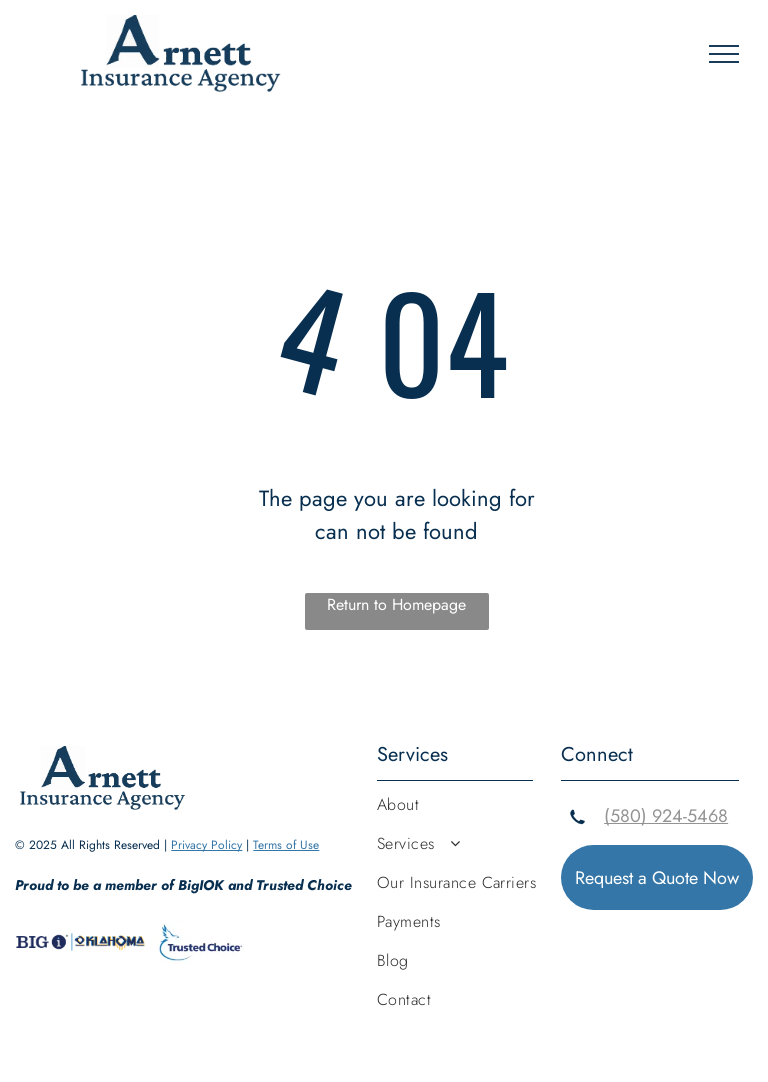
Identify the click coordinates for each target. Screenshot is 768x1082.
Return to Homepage (396, 604)
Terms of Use (286, 845)
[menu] (724, 54)
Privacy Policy (206, 845)
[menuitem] (469, 812)
